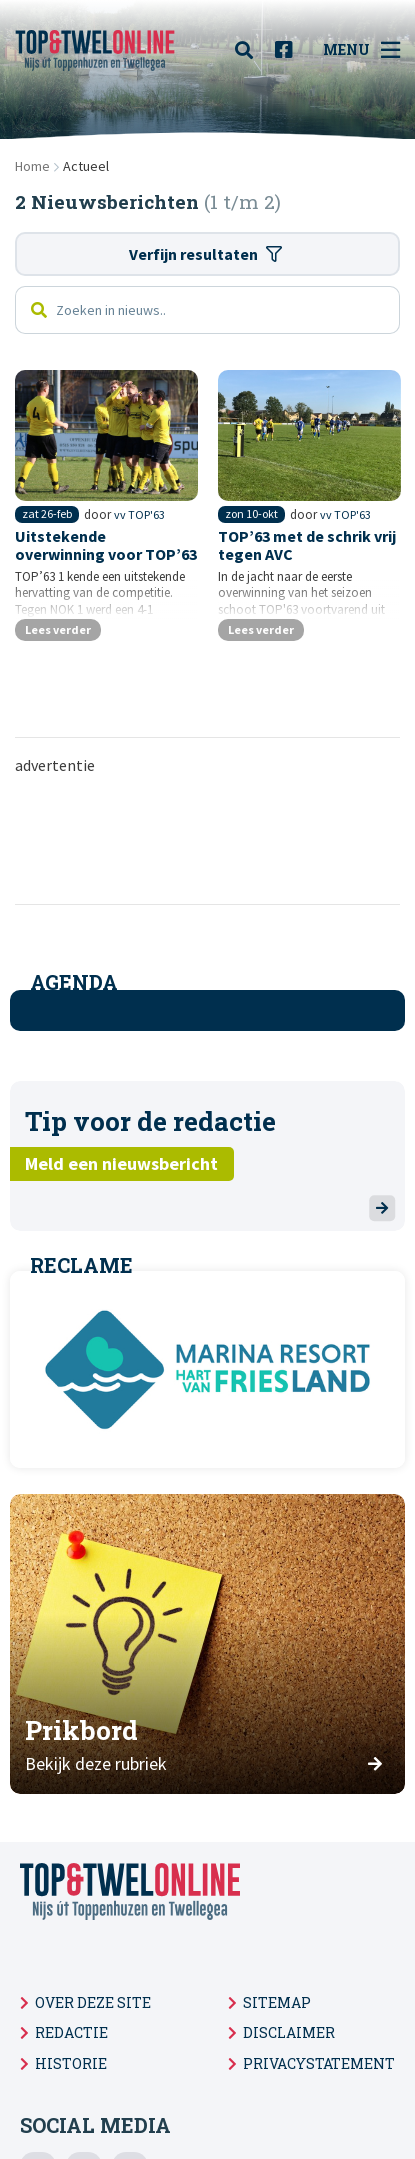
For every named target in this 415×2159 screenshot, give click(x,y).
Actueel (86, 166)
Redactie (71, 2032)
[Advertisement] (215, 838)
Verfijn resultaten (205, 254)
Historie (71, 2063)
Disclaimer (289, 2032)
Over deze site (93, 2002)
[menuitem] (250, 50)
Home (32, 166)
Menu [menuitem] (361, 50)
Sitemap (277, 2002)
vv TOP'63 (139, 514)
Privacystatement (319, 2063)
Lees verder (58, 629)
